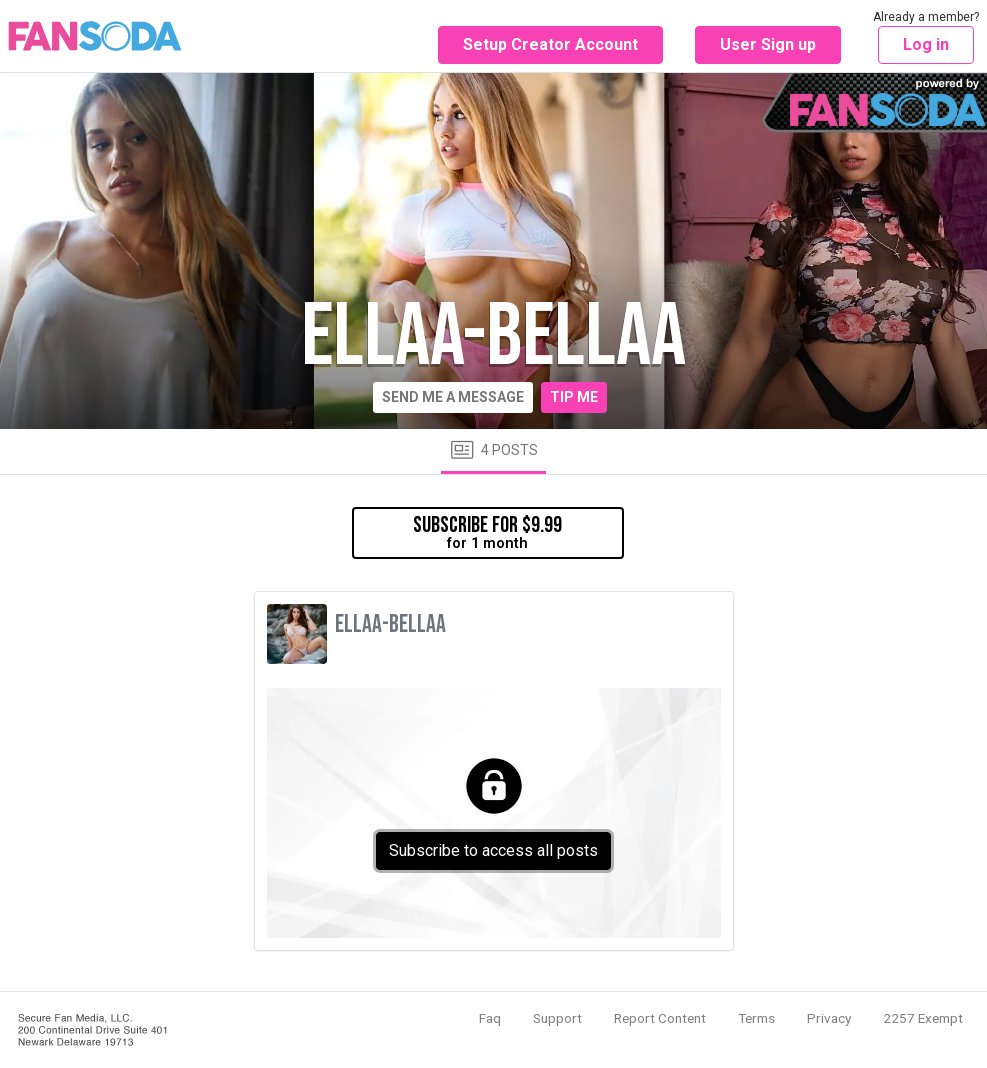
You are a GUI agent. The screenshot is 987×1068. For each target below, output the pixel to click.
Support (557, 1018)
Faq (490, 1018)
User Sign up (768, 44)
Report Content (660, 1018)
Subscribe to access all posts (493, 850)
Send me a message (453, 397)
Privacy (829, 1018)
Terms (756, 1018)
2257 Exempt (923, 1018)
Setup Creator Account (550, 44)
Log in (926, 44)
